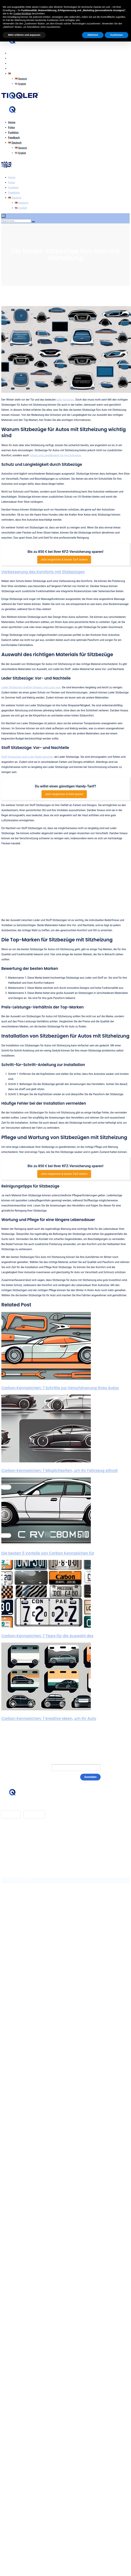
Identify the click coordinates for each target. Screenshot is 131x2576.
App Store (11, 1814)
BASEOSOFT (25, 1880)
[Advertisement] (31, 882)
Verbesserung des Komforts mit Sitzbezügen (43, 572)
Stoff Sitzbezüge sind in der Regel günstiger (27, 756)
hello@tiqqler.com (19, 1805)
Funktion (13, 63)
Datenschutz (15, 1844)
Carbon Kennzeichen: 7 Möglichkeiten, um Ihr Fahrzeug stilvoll (59, 1470)
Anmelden (90, 1777)
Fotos (11, 58)
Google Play (34, 1814)
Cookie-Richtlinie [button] (22, 13)
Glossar (12, 1833)
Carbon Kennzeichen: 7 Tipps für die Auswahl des (47, 1636)
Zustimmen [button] (116, 35)
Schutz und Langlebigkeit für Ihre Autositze (55, 455)
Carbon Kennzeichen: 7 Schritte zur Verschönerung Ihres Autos (60, 1388)
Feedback (14, 68)
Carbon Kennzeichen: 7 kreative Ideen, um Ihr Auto (48, 1718)
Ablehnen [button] (92, 35)
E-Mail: (40, 1767)
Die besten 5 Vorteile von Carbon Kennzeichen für (47, 1553)
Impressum (15, 1839)
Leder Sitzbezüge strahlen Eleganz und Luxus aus (30, 687)
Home (11, 53)
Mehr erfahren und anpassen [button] (24, 35)
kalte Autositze (65, 399)
